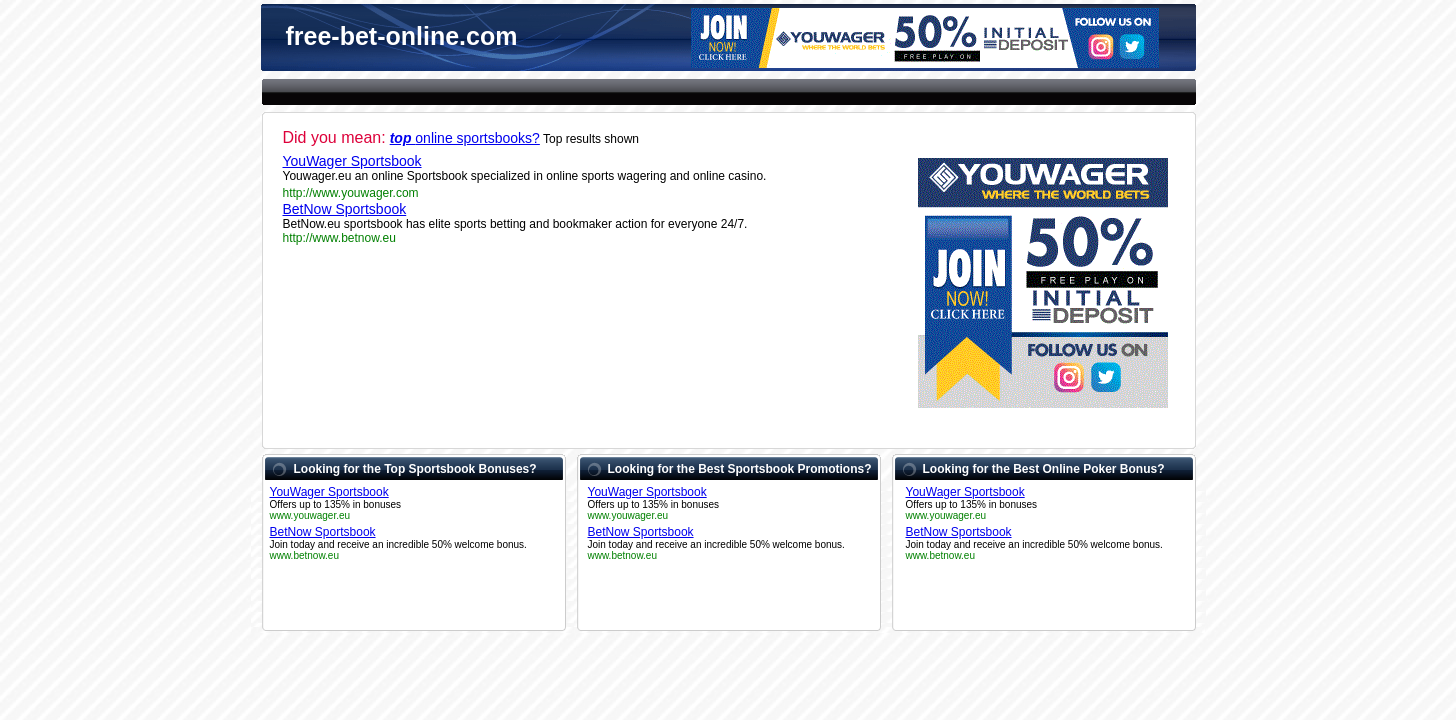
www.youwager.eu (310, 515)
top (403, 138)
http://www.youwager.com (351, 193)
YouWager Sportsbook (352, 161)
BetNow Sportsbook (345, 209)
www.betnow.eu (305, 555)
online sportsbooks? (477, 138)
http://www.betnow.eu (339, 238)
